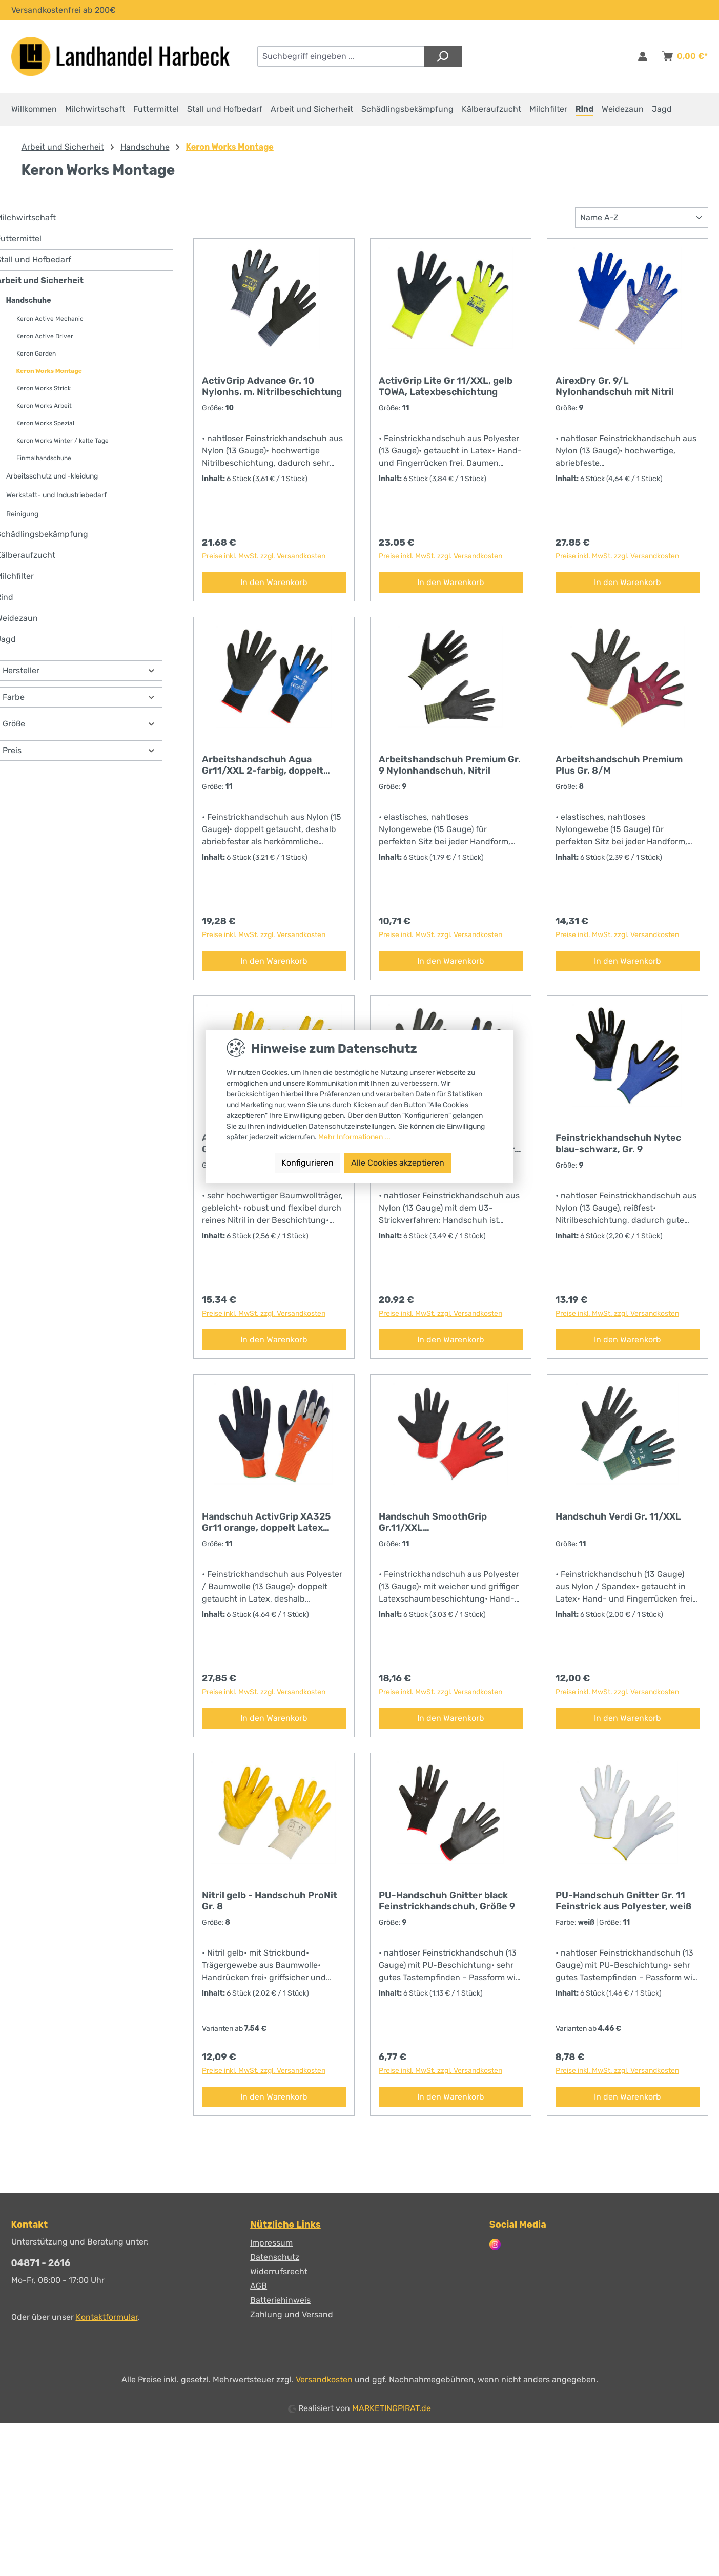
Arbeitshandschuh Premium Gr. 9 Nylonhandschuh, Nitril (450, 772)
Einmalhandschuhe (43, 465)
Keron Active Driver (44, 343)
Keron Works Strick (43, 395)
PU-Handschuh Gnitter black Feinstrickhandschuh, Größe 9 (447, 1908)
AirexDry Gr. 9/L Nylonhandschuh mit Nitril (615, 393)
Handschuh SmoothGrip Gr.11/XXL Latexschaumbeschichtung (440, 1529)
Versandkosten (324, 2380)
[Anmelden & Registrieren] (642, 56)
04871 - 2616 (41, 2263)
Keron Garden (36, 360)
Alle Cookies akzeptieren (397, 1163)
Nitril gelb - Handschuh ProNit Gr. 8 (269, 1908)
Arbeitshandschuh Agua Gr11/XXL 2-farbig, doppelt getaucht (262, 772)
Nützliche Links (285, 2225)
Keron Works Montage (49, 378)
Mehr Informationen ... (354, 1137)
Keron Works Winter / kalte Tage (62, 447)
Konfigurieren (307, 1163)
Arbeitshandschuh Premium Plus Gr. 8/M (619, 772)
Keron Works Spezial (45, 430)
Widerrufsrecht (278, 2272)
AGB (258, 2286)
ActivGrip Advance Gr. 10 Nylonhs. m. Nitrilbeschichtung (272, 393)
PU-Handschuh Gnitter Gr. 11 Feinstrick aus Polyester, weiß (623, 1908)
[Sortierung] (641, 225)
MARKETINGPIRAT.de (391, 2409)
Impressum (271, 2243)
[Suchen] (443, 56)
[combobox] (340, 56)
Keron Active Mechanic (50, 325)
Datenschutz (274, 2257)
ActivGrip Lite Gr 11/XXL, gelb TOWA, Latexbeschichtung (445, 393)
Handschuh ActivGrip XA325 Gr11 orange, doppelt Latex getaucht (266, 1529)
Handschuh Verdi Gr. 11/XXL (618, 1523)
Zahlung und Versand (291, 2315)
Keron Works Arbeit (44, 413)
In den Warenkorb (273, 589)
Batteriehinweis (280, 2300)
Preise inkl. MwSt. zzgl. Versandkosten (263, 563)
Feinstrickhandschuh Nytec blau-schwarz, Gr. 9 (618, 1150)
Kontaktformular (107, 2317)
